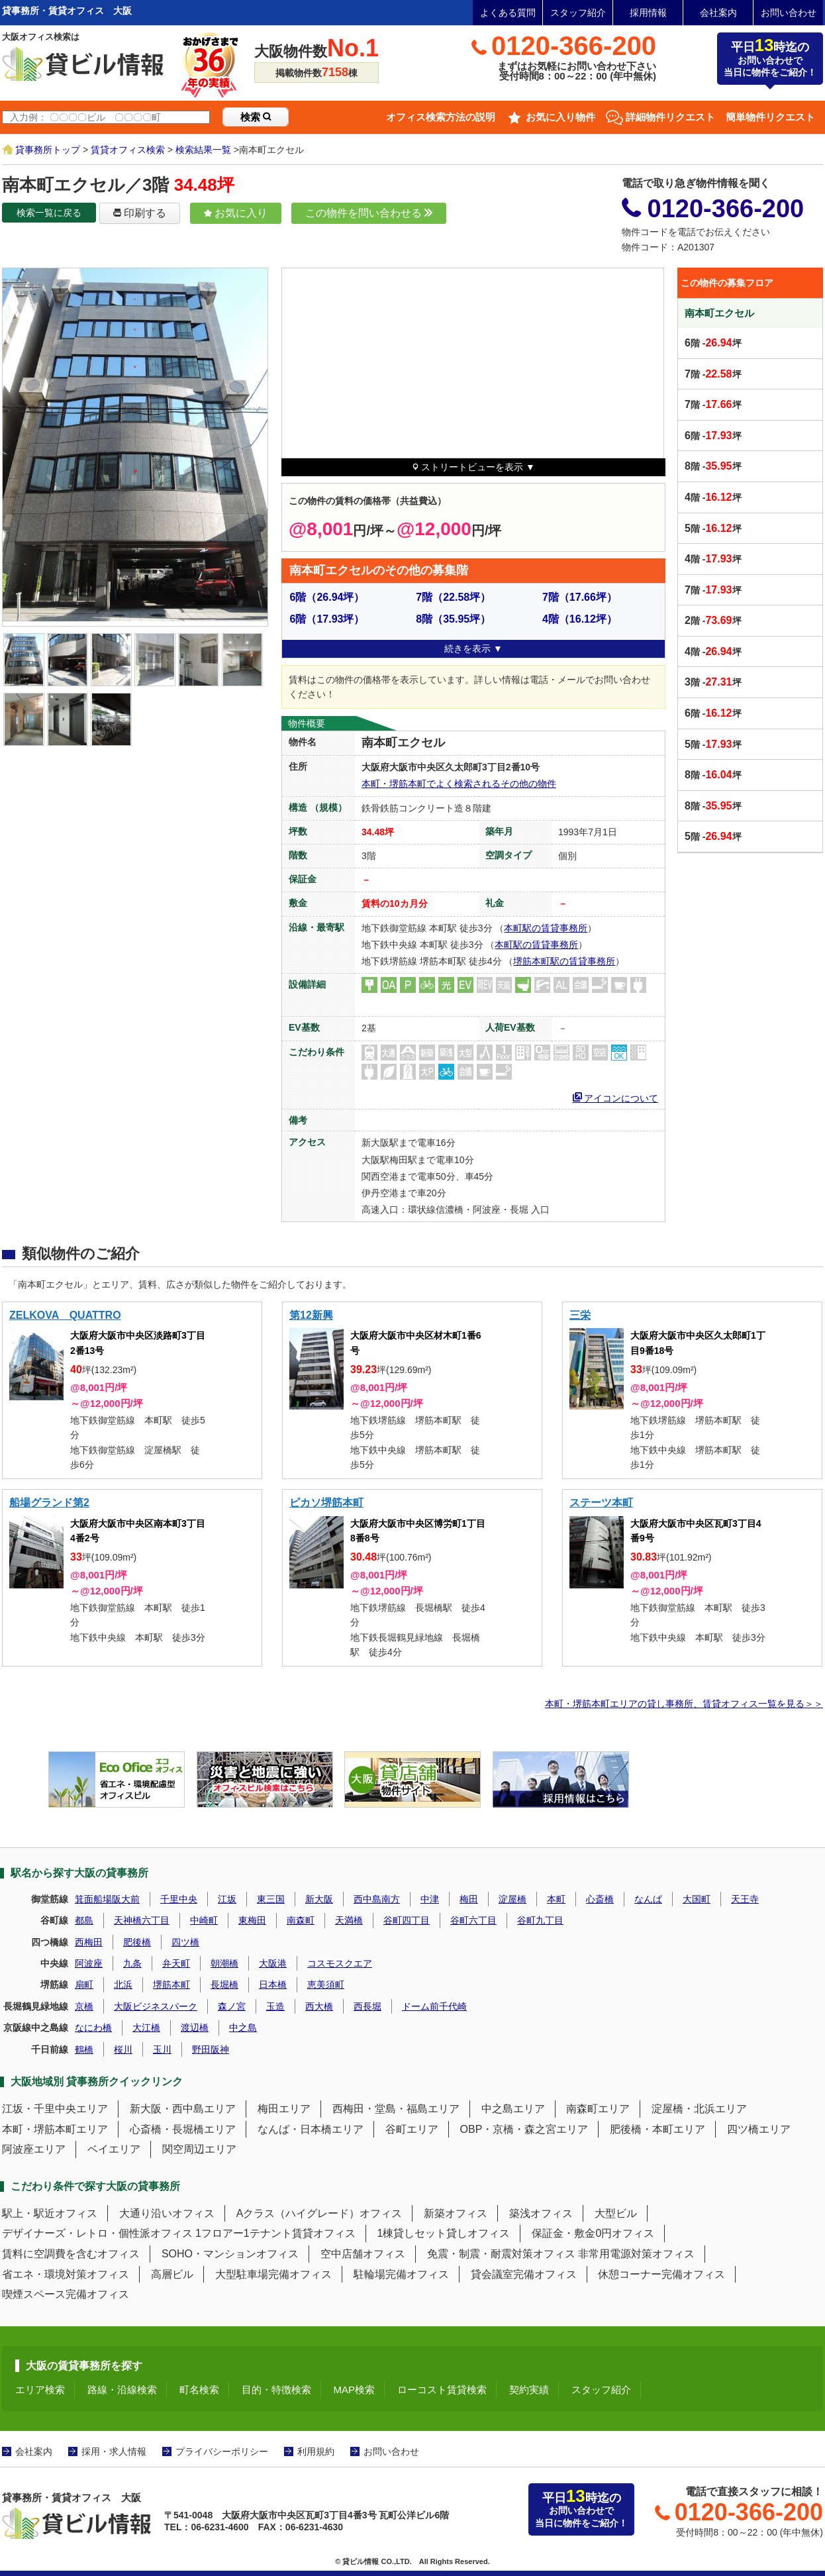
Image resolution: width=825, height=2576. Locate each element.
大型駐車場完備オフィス (273, 2274)
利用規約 (315, 2451)
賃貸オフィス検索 (128, 149)
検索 (255, 117)
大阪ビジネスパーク (155, 2006)
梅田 (469, 1899)
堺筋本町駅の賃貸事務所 (564, 961)
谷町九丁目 (540, 1920)
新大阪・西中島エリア (183, 2108)
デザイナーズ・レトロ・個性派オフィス (97, 2233)
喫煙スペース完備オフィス (65, 2294)
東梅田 (252, 1920)
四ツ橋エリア (759, 2129)
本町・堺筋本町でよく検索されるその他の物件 (459, 783)
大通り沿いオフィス (167, 2213)
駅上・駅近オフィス (49, 2213)
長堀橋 (224, 1984)
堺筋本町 (171, 1984)
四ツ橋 (185, 1942)
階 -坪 (713, 342)
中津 (429, 1899)
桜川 (123, 2049)
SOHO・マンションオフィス (230, 2253)
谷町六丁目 (473, 1920)
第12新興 (311, 1315)
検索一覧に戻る (49, 212)
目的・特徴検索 (276, 2389)
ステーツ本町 (601, 1502)
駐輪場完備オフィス (401, 2274)
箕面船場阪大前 (107, 1899)
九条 (132, 1963)
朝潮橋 (224, 1963)
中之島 (243, 2027)
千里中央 (178, 1899)
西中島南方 (377, 1899)
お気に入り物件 (560, 117)
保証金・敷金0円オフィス (593, 2233)
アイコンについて (616, 1097)
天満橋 (349, 1920)
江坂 (227, 1899)
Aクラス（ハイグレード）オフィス (319, 2213)
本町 (556, 1899)
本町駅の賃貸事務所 (545, 928)
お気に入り (235, 213)
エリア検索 (40, 2389)
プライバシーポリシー (221, 2451)
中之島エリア (513, 2108)
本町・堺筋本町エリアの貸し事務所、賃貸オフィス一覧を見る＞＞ (684, 1703)
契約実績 (529, 2389)
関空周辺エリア (199, 2149)
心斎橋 (600, 1899)
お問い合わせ (788, 12)
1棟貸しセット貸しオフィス (443, 2233)
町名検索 (199, 2389)
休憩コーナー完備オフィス (661, 2274)
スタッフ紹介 (578, 12)
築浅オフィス (541, 2213)
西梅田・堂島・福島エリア (396, 2108)
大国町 (696, 1899)
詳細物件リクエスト (670, 117)
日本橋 (273, 1984)
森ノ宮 (232, 2006)
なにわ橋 (93, 2027)
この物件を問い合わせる (368, 213)
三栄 (580, 1315)
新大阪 (319, 1899)
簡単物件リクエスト (770, 117)
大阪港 (273, 1963)
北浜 (123, 1984)
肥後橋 (137, 1942)
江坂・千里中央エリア (55, 2108)
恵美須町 (325, 1984)
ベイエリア (113, 2149)
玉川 (162, 2049)
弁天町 (176, 1963)
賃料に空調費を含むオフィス (71, 2253)
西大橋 (319, 2006)
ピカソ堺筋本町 (326, 1502)
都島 (84, 1920)
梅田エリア (284, 2108)
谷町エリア (411, 2129)
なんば (648, 1899)
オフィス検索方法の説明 (440, 117)
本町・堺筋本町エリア (55, 2129)
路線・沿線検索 (122, 2389)
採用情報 (648, 12)
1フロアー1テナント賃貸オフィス (275, 2233)
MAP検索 (354, 2389)
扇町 (84, 1984)
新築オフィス (455, 2213)
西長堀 (367, 2006)
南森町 (301, 1920)
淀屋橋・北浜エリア (699, 2108)
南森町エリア (598, 2108)
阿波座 (89, 1963)
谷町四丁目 (406, 1920)
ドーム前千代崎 (434, 2006)
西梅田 (89, 1942)
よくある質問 (508, 12)
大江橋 (146, 2027)
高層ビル (172, 2274)
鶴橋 (84, 2049)
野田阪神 (210, 2049)
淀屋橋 (512, 1899)
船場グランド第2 (49, 1502)
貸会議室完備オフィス (524, 2274)
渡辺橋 (195, 2027)
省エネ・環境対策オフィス (65, 2274)
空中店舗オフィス (362, 2253)
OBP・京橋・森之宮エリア (524, 2129)
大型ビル (616, 2213)
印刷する (139, 213)
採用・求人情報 (113, 2451)
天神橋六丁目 (142, 1920)
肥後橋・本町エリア (657, 2129)
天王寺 (745, 1899)
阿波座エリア (34, 2149)
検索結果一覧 (203, 149)
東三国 (271, 1899)
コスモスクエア (339, 1963)
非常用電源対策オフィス (636, 2253)
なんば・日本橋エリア (311, 2129)
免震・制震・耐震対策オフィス (501, 2253)
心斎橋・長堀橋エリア (183, 2129)
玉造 (275, 2006)
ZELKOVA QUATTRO (65, 1315)
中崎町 (204, 1920)
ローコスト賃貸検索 (442, 2389)
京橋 (84, 2006)
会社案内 (718, 12)
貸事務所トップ (47, 149)
